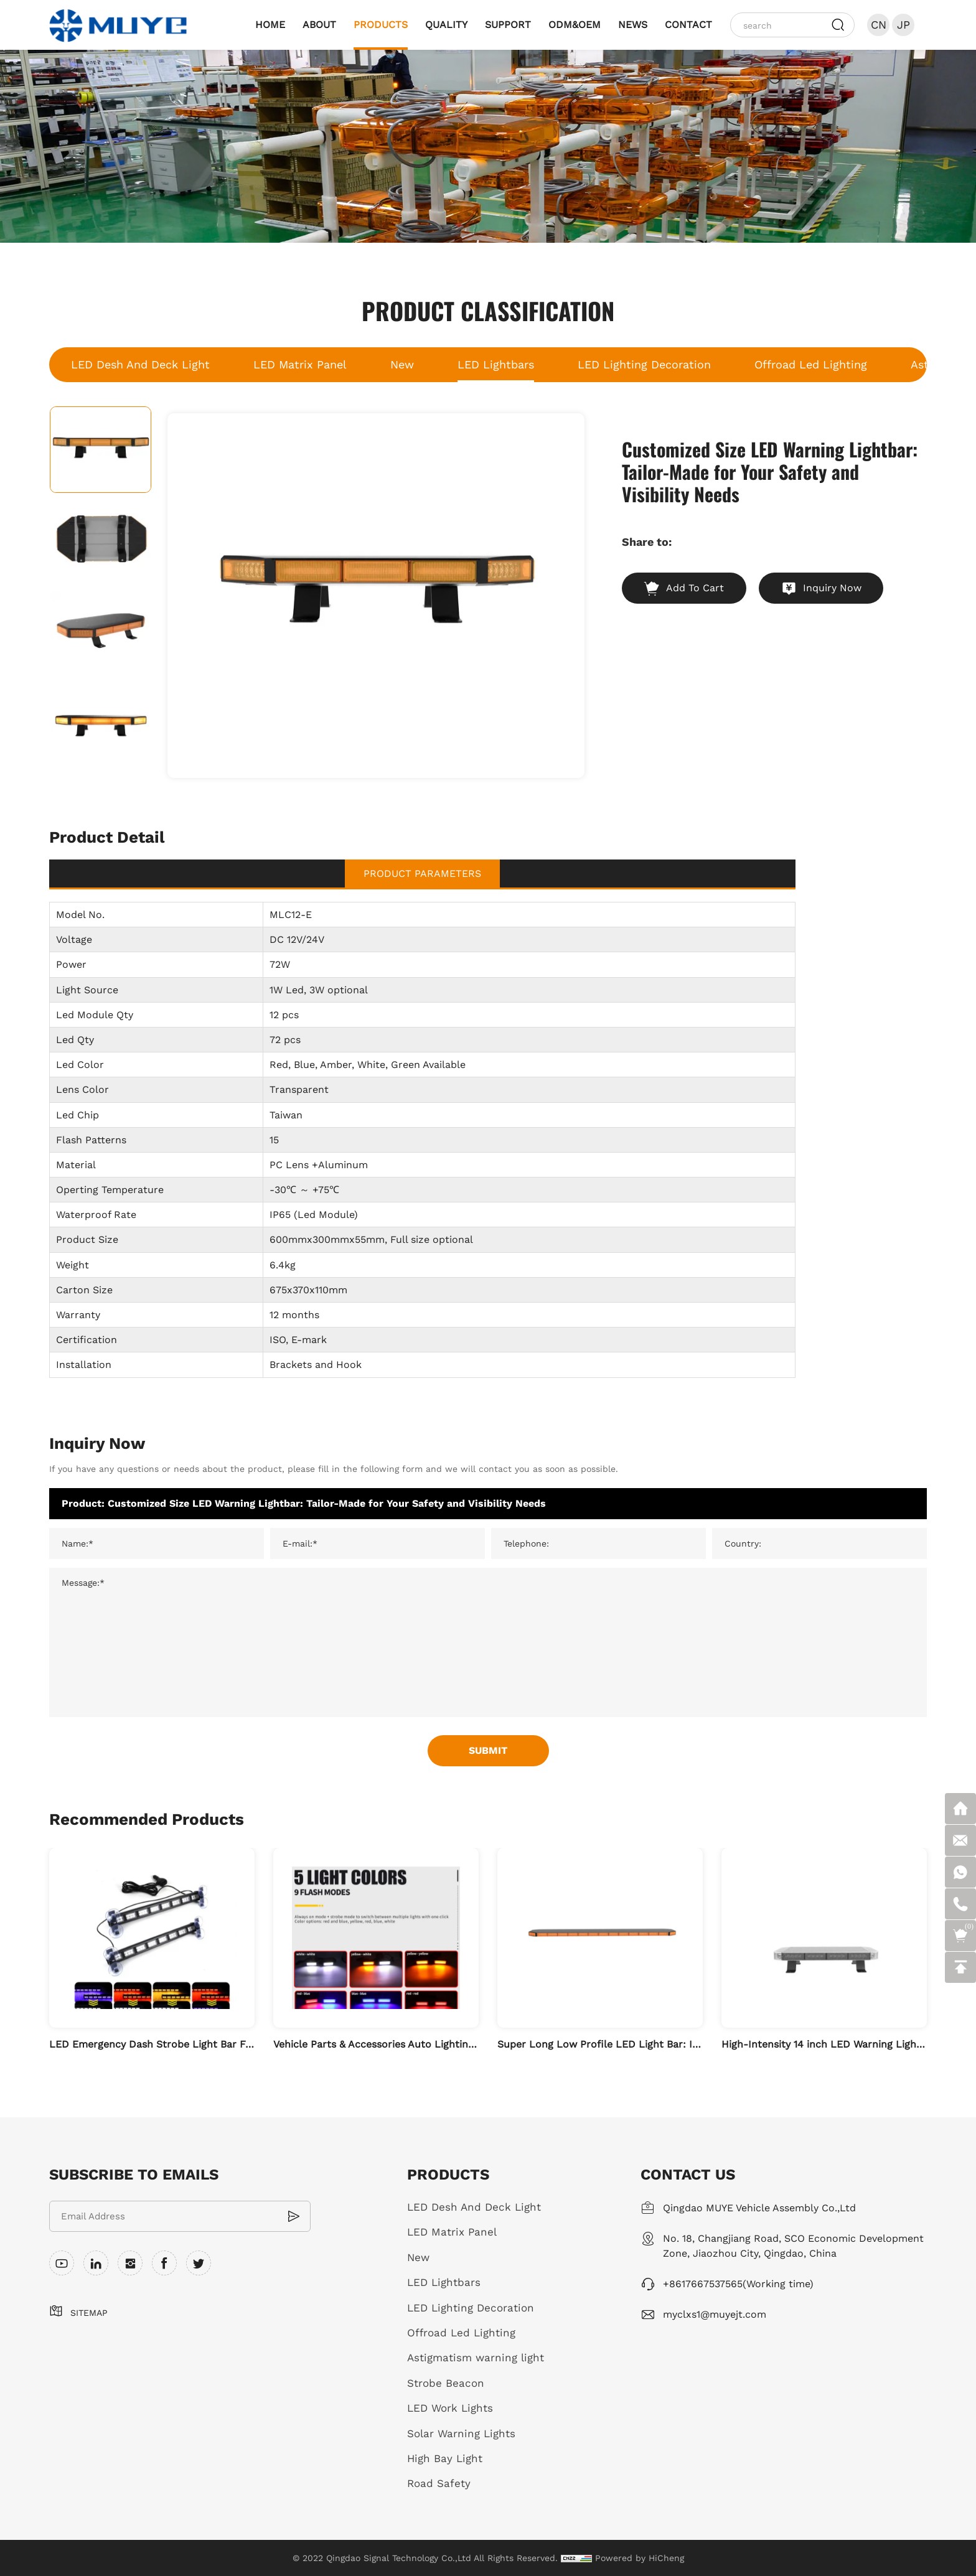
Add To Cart (695, 588)
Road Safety (439, 2483)
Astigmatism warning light (475, 2357)
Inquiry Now (832, 588)
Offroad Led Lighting (810, 364)
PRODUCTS (381, 24)
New (402, 364)
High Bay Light (444, 2458)
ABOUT (319, 24)
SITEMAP (89, 2313)
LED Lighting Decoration (644, 364)
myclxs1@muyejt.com (714, 2314)
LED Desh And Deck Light (140, 364)
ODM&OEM (574, 24)
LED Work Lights (450, 2408)
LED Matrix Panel (300, 364)
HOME (270, 24)
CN (878, 24)
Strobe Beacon (445, 2383)
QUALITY (446, 24)
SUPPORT (508, 24)
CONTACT (688, 24)
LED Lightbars (496, 364)
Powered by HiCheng (639, 2558)
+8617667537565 (703, 2284)
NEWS (632, 24)
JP (903, 24)
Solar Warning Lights (461, 2433)
